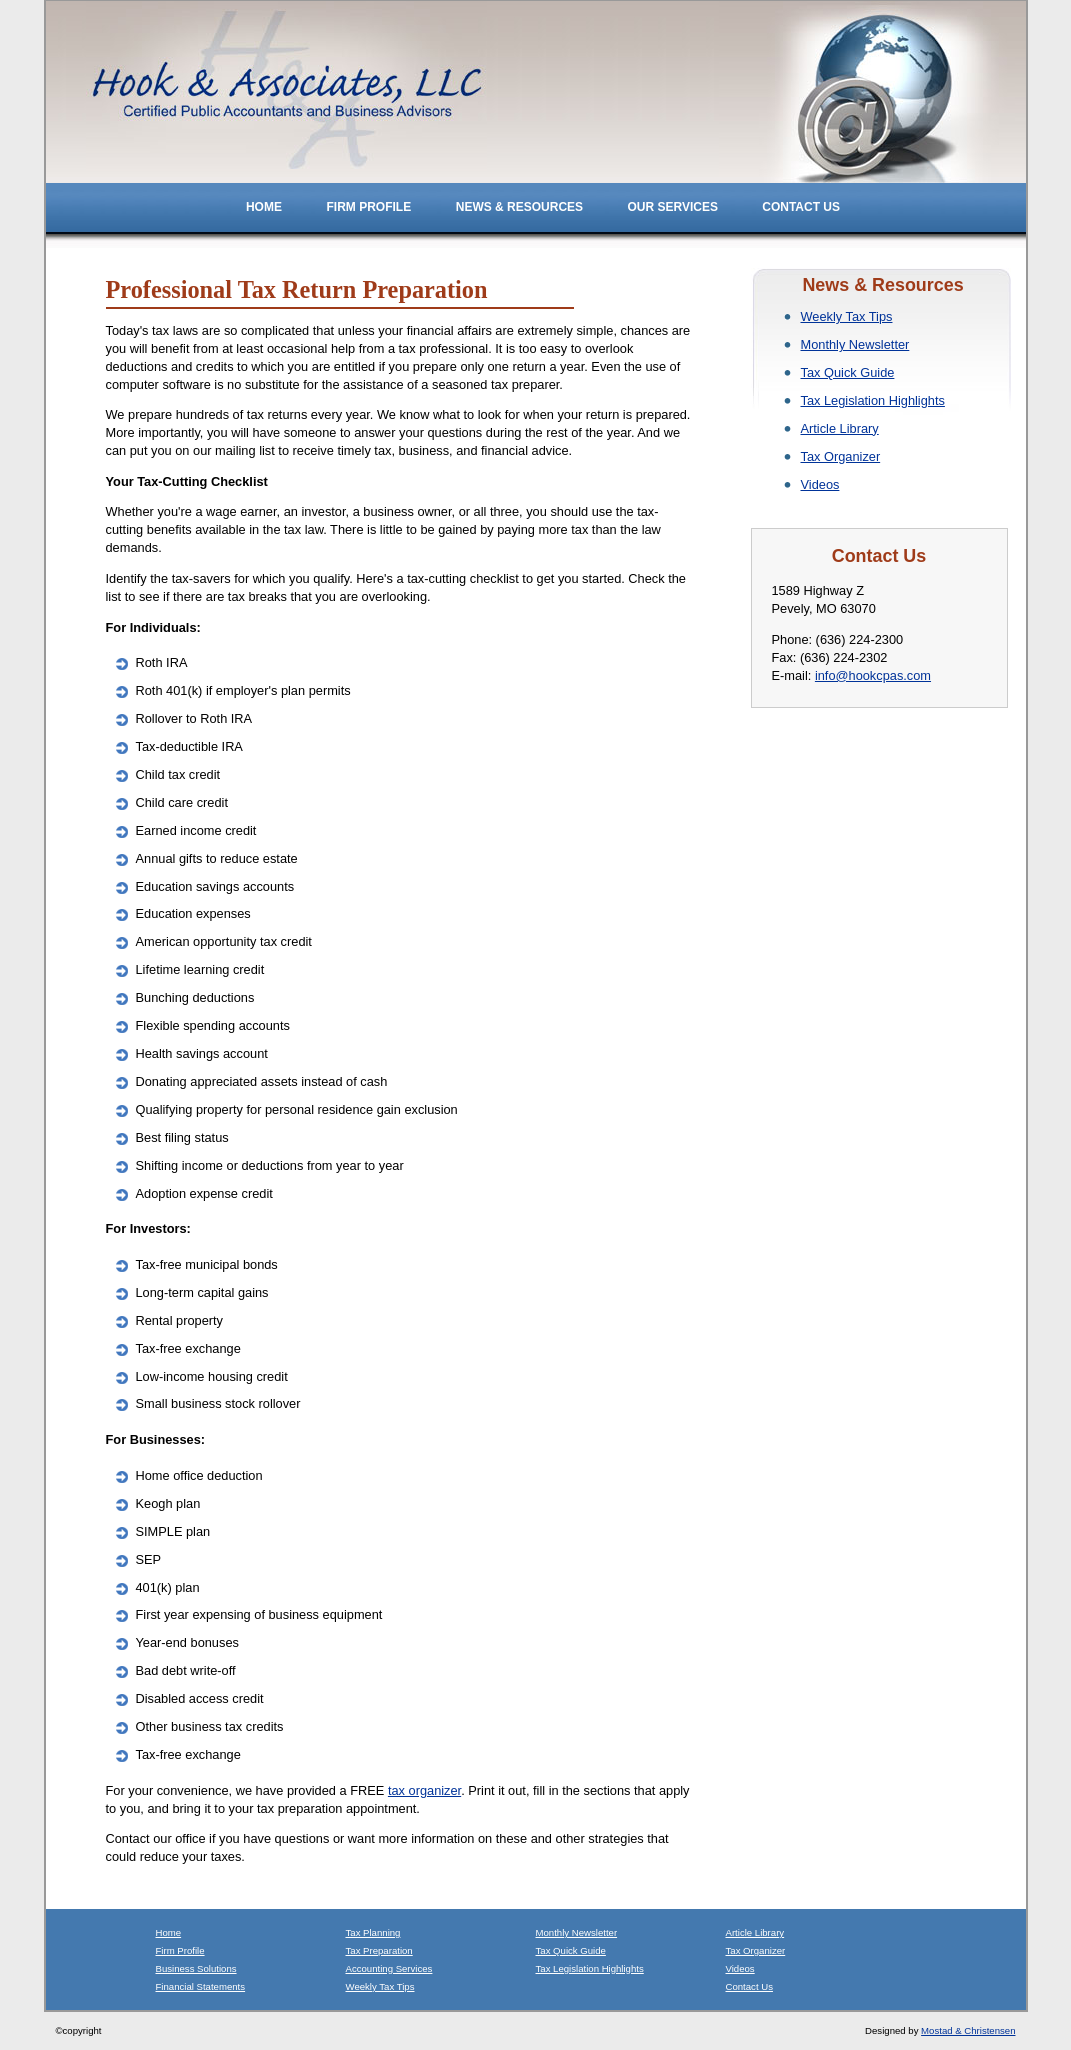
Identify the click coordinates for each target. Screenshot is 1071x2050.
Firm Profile (369, 207)
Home (264, 207)
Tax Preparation (379, 1950)
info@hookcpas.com (873, 675)
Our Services (674, 207)
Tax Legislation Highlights (873, 400)
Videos (820, 484)
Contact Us (801, 207)
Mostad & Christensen (968, 2030)
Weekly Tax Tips (847, 316)
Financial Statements (201, 1986)
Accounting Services (389, 1968)
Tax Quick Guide (848, 372)
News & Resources (521, 207)
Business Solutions (196, 1968)
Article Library (840, 428)
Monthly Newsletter (855, 344)
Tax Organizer (841, 456)
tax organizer (424, 1790)
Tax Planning (373, 1932)
